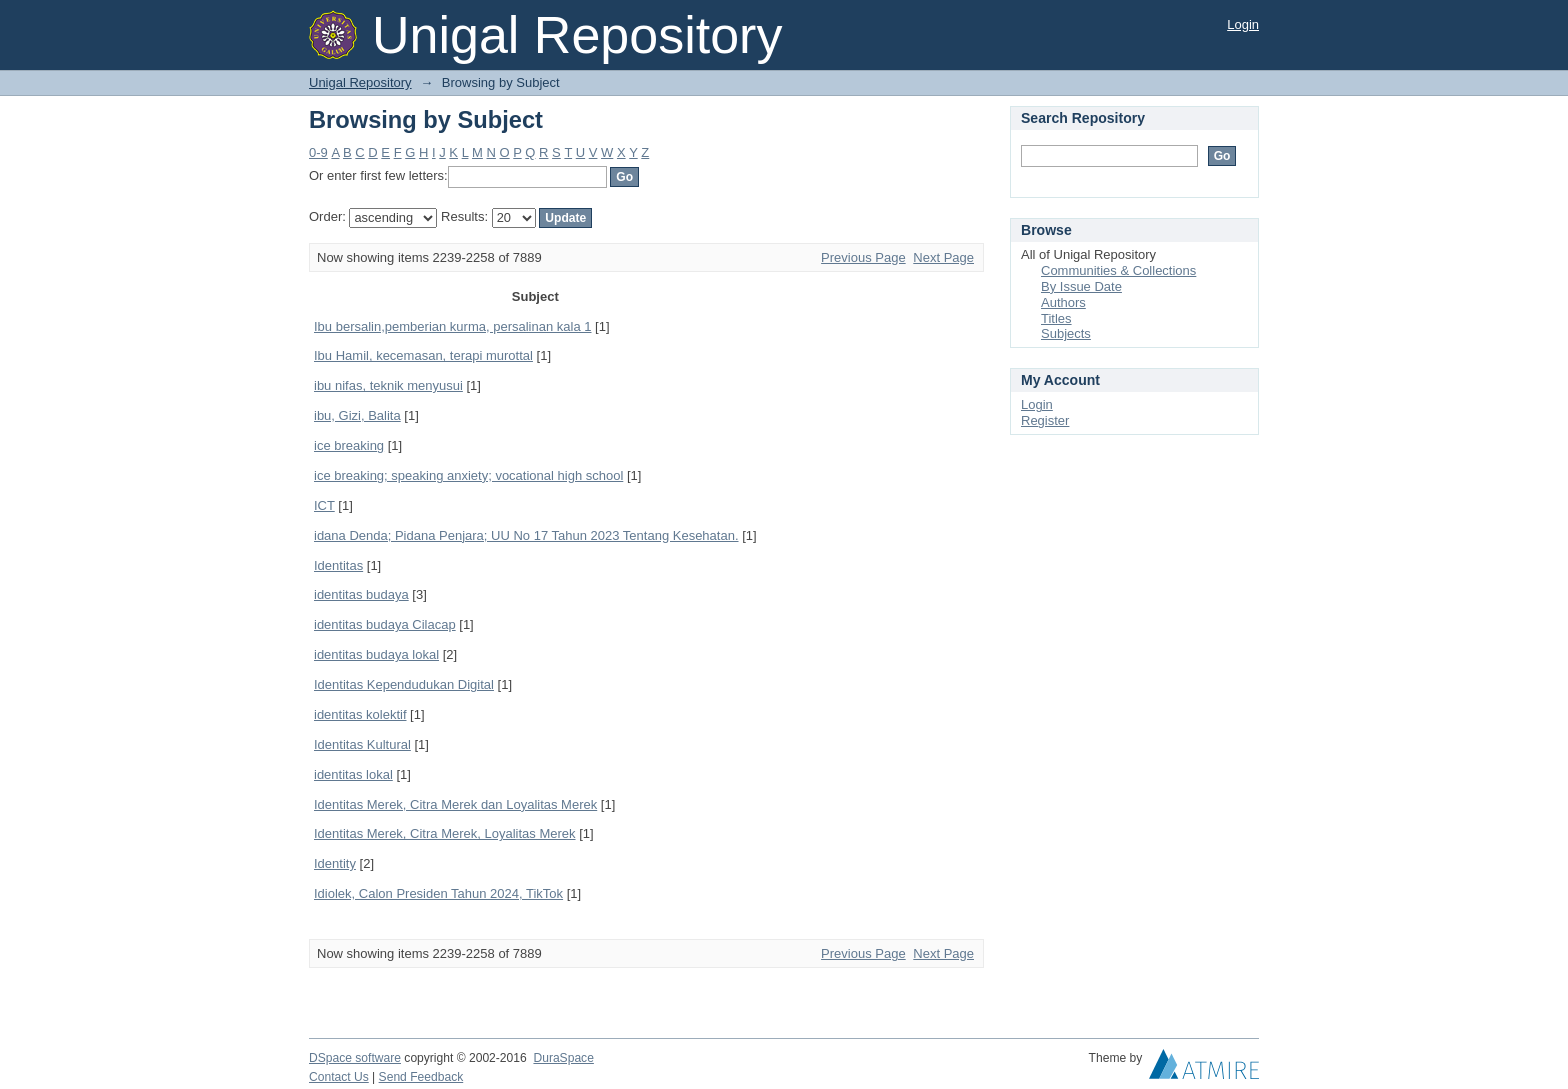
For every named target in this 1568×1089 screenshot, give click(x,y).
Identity (335, 863)
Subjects (1066, 333)
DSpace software (355, 1058)
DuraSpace (563, 1058)
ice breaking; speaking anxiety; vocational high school (468, 475)
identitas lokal (353, 774)
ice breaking (349, 445)
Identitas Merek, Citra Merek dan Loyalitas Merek (455, 804)
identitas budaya (361, 594)
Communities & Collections (1118, 270)
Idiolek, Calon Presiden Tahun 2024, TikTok (438, 893)
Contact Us (339, 1077)
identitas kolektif (360, 714)
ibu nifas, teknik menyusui (388, 385)
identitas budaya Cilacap (385, 624)
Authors (1063, 302)
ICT (324, 505)
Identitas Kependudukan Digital (404, 684)
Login (1243, 24)
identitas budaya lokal (376, 654)
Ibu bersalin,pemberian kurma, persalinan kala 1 (453, 326)
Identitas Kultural (362, 744)
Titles (1056, 318)
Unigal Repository (360, 82)
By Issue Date (1081, 286)
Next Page (943, 257)
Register (1045, 420)
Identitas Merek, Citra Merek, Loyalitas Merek (445, 833)
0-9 (318, 152)
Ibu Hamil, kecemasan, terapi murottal (423, 355)
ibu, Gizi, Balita (357, 415)
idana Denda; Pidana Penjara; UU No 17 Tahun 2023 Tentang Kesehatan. (526, 535)
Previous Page (863, 257)
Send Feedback (421, 1077)
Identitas (338, 565)
